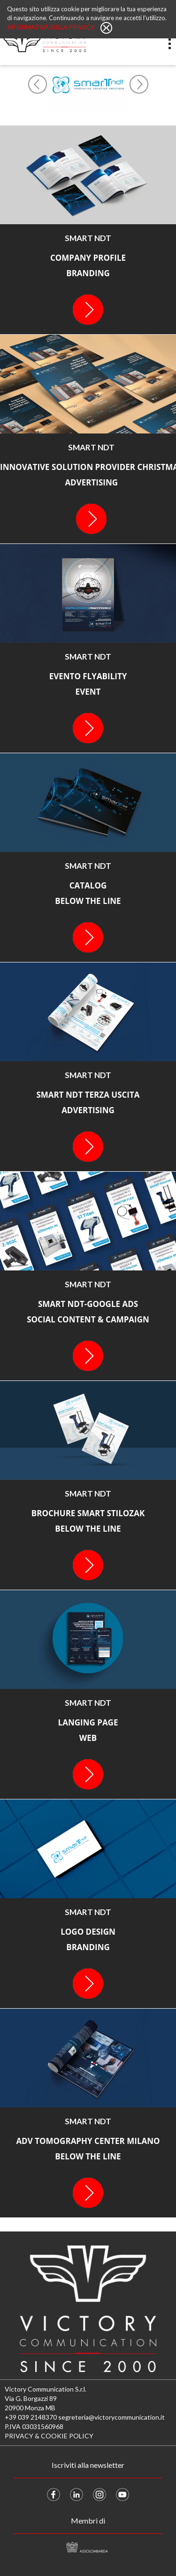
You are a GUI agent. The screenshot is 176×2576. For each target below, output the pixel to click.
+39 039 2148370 (31, 2417)
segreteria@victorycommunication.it (111, 2417)
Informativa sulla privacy (51, 27)
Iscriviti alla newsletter (88, 2464)
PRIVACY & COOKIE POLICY (49, 2436)
